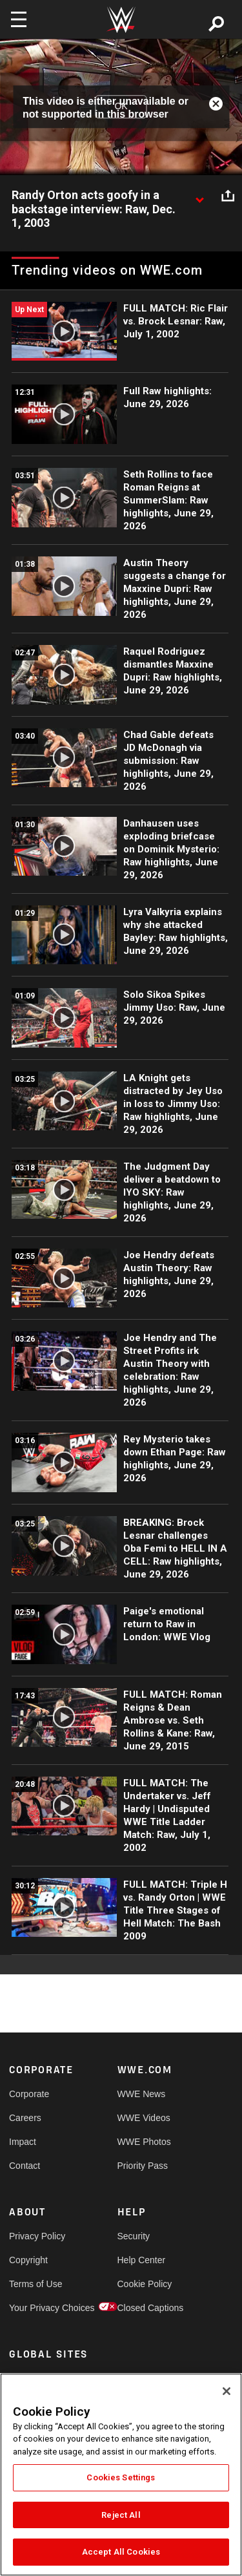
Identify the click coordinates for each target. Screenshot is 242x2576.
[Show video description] (199, 196)
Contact (24, 2165)
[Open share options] (228, 196)
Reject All (120, 2515)
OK (120, 106)
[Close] (226, 2391)
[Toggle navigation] (18, 19)
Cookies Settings (120, 2477)
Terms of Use (35, 2284)
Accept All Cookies (121, 2552)
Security (133, 2236)
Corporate (29, 2094)
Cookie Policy (144, 2284)
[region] (121, 2474)
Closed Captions (144, 2308)
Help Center (141, 2260)
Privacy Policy (36, 2236)
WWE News (141, 2094)
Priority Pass (142, 2165)
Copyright (28, 2260)
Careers (25, 2118)
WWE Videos (143, 2118)
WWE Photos (144, 2142)
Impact (22, 2142)
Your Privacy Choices (36, 2308)
